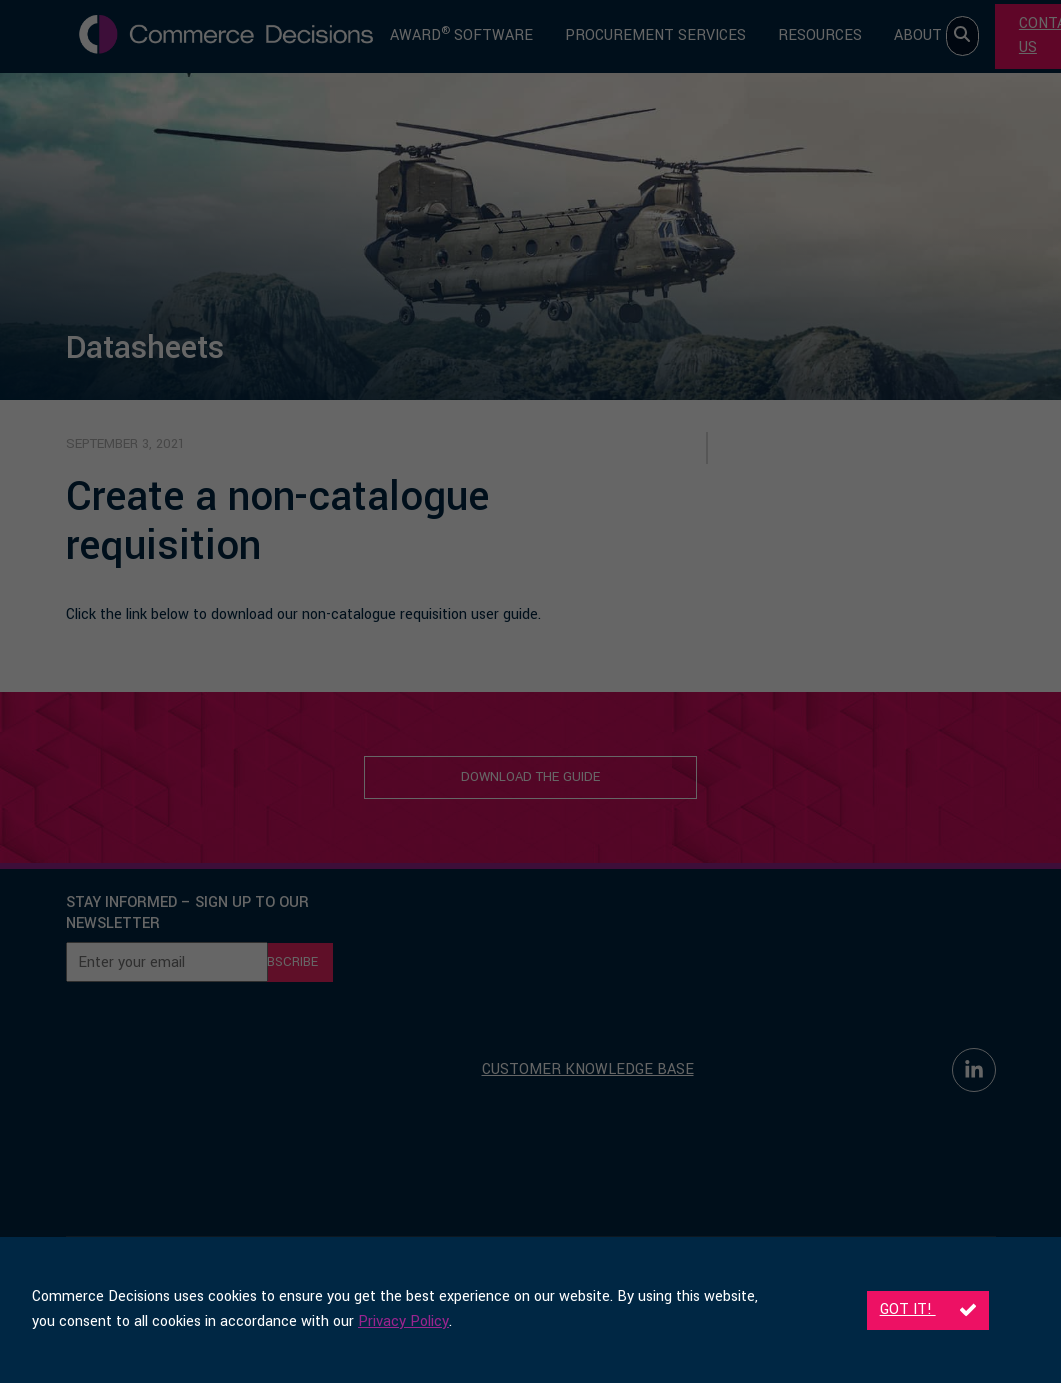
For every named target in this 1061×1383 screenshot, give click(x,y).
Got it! (928, 1309)
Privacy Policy (403, 1321)
